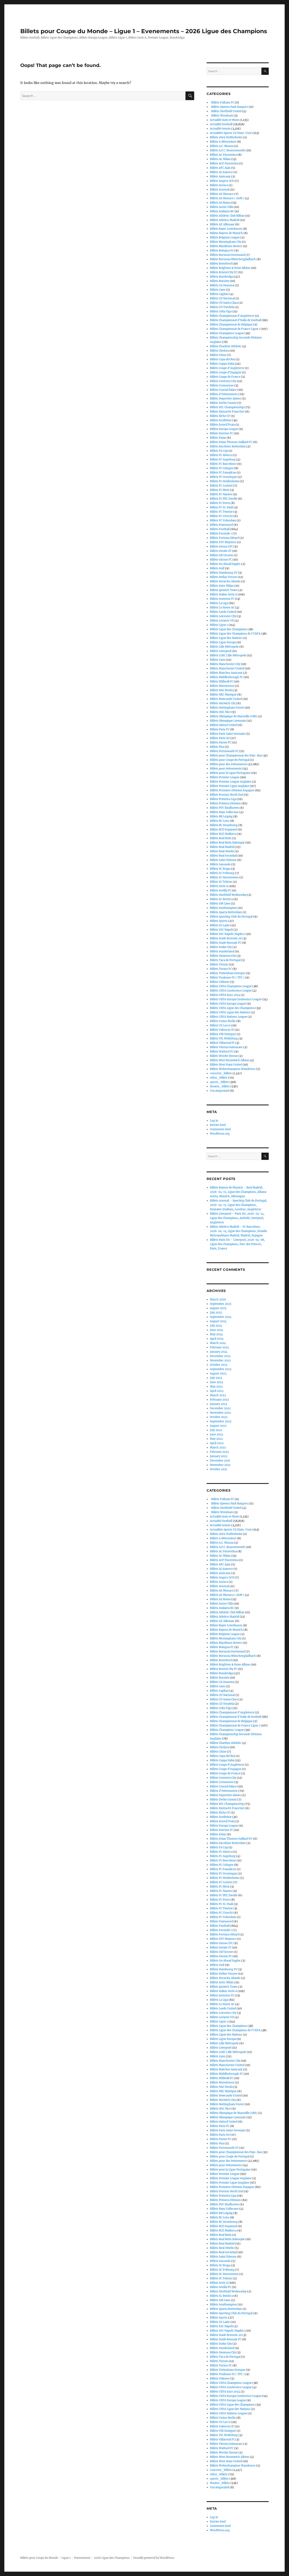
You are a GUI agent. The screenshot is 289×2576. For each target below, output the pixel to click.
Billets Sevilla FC (220, 890)
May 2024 (216, 1334)
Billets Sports (219, 921)
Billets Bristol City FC (223, 272)
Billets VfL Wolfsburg (224, 1038)
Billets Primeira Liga (223, 799)
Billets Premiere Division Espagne (232, 790)
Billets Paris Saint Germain (227, 734)
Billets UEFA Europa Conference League (236, 999)
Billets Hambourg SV (223, 572)
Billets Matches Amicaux (226, 673)
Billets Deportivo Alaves (225, 398)
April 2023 (216, 1391)
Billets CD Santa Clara (224, 303)
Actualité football (221, 124)
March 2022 (218, 1447)
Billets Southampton (223, 908)
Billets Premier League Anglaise (230, 781)
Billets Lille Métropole (224, 646)
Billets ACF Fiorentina (224, 163)
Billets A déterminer (223, 141)
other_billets (219, 1077)
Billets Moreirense (222, 686)
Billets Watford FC (222, 1051)
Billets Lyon (217, 660)
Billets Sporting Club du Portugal (231, 916)
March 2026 (218, 1299)
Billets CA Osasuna (222, 285)
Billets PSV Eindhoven (224, 808)
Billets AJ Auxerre (221, 172)
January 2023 (218, 1404)
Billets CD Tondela (222, 307)
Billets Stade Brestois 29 (226, 938)
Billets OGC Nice (220, 712)
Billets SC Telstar (221, 882)
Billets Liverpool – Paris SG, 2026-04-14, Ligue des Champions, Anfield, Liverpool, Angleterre (237, 1218)
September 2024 (220, 1317)
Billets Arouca (219, 185)
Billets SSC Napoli (221, 929)
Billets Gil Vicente (221, 555)
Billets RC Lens (219, 821)
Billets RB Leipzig (221, 816)
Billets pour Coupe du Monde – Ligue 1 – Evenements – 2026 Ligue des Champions (143, 31)
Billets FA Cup (219, 451)
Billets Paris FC (219, 729)
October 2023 (218, 1365)
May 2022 (216, 1439)
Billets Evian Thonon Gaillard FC (231, 442)
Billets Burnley (219, 281)
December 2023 (220, 1356)
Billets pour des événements (228, 764)
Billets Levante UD (222, 620)
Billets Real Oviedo (222, 851)
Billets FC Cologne (222, 468)
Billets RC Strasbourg (224, 825)
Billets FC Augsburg (223, 459)
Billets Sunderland (222, 951)
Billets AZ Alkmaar (222, 224)
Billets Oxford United (223, 725)
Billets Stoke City (221, 947)
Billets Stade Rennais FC (225, 942)
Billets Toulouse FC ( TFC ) (227, 977)
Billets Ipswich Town (224, 590)
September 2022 (220, 1421)
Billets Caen (217, 289)
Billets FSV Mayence (223, 542)
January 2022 (218, 1456)
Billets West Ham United (226, 1064)
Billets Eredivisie (221, 420)
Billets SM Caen (220, 903)
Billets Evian (218, 437)
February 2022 (219, 1452)
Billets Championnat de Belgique (231, 324)
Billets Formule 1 (221, 533)
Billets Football (220, 529)
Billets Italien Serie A (223, 594)
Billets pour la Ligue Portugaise (230, 773)
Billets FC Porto (220, 503)
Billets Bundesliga (222, 276)
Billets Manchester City (225, 664)
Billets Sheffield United (226, 111)
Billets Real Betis (221, 838)
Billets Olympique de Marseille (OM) (233, 716)
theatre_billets (220, 1086)
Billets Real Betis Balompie (227, 842)
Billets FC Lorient (221, 485)
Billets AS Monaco (222, 194)
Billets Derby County (223, 403)
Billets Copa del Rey (222, 359)
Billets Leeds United (223, 612)
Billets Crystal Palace (223, 390)
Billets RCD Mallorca (223, 834)
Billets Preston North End (226, 794)
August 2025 (218, 1308)
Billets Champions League (227, 333)
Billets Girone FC (221, 559)
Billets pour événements (226, 768)
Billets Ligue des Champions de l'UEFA (235, 633)
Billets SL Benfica (221, 899)
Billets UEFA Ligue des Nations (230, 1012)
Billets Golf (217, 568)
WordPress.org (220, 1133)
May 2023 (216, 1386)
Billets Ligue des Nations (226, 638)
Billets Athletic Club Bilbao (227, 215)
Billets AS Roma (220, 202)
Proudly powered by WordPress (153, 2558)
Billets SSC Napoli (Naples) (227, 934)
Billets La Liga (219, 603)
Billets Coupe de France (225, 377)
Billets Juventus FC (222, 599)
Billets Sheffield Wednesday (228, 895)
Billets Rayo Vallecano (224, 812)
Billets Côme (218, 355)
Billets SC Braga (220, 868)
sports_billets (219, 1082)
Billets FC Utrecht (221, 516)
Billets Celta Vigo (221, 311)
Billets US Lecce (220, 1025)
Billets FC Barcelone (223, 464)
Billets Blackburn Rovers (226, 246)
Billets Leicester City (223, 616)
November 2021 (220, 1465)
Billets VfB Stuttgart (223, 1034)
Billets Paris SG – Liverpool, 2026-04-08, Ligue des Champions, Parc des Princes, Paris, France (237, 1244)
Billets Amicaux (220, 176)
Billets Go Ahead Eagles (225, 564)
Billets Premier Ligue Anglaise (229, 786)
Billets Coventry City (223, 381)
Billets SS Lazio (220, 925)
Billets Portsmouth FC (224, 751)
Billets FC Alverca (221, 455)
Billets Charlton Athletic (225, 346)
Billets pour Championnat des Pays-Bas (236, 755)
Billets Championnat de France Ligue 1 (235, 329)
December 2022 (220, 1408)
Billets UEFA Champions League (231, 986)
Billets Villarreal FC (222, 1043)
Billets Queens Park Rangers (229, 107)
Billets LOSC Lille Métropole (228, 655)
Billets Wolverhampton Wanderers (232, 1069)
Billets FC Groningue (223, 477)
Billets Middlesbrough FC (226, 677)
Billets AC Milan (220, 159)
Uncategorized (219, 1091)
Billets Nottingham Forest (227, 707)
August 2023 (218, 1373)
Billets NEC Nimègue (223, 694)
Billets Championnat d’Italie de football (235, 320)
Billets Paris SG (220, 738)
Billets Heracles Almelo (225, 581)
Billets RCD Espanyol (223, 829)
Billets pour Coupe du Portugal (229, 760)
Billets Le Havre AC (222, 607)
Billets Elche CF (220, 416)
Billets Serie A (219, 886)
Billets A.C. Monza (221, 146)
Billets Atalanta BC (222, 211)
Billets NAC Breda (221, 690)
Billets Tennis (219, 964)
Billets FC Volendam (223, 520)
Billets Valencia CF (222, 1030)
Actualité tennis (220, 128)
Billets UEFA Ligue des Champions (232, 1008)
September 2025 (220, 1304)
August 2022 (218, 1426)
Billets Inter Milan (222, 586)
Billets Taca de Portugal (225, 960)
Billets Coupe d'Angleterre (227, 368)
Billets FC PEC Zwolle (223, 498)
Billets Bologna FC (222, 250)
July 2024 (216, 1325)
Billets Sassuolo (220, 864)
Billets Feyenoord (221, 525)
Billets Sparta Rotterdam (226, 912)
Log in (214, 1120)
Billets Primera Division (225, 803)
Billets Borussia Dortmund (227, 255)
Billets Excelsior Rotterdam (228, 446)
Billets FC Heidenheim (224, 481)
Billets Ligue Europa (223, 642)
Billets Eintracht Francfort (227, 411)
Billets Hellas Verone (223, 577)
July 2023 (216, 1378)
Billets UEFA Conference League (231, 990)
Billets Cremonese (222, 385)
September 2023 (220, 1369)
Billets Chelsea (219, 350)
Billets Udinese (220, 982)
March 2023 (218, 1395)
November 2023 (220, 1360)
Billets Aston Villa (221, 207)
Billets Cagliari (219, 294)
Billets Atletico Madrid (224, 220)
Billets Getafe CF (220, 551)
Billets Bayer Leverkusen (226, 229)
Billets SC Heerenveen (224, 877)
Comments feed (220, 1129)
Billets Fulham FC (222, 102)
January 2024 (218, 1352)
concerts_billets (221, 1073)
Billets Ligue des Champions (228, 629)
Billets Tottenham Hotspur (227, 973)
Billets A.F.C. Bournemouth (227, 150)
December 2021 (220, 1460)
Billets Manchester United (227, 668)
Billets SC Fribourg (222, 873)
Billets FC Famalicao (223, 472)
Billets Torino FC (221, 969)
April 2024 (217, 1338)
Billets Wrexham (221, 115)
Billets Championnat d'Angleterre (232, 316)
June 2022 (216, 1434)
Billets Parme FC (220, 742)
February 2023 (219, 1399)
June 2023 (216, 1382)
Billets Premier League (224, 777)
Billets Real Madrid (222, 847)
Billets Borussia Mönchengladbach (233, 259)
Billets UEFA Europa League (228, 1003)
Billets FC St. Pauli (221, 507)
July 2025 (216, 1312)
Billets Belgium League (225, 237)
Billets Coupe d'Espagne (225, 372)
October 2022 (219, 1417)
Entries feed (218, 1125)
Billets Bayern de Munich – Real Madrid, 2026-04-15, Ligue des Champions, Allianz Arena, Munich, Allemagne (238, 1192)
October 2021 (218, 1469)
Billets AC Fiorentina (223, 155)
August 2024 (218, 1321)
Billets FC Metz (219, 490)
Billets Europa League (224, 429)
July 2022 (216, 1430)
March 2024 (218, 1343)
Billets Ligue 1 (219, 625)
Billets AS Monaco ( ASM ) (227, 198)
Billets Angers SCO (222, 181)
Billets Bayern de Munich (226, 233)
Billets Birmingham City (225, 242)
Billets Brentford (221, 263)
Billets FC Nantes (221, 494)
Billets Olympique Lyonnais (228, 720)
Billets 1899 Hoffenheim (226, 137)
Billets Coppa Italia (222, 363)
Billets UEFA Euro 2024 (225, 995)
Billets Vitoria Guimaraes (226, 1047)
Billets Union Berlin (223, 1021)
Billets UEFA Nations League (228, 1017)
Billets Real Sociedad (223, 855)
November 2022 (220, 1412)
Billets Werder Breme (224, 1056)
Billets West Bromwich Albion (229, 1060)
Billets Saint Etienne (223, 860)
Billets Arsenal (219, 189)
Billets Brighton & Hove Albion (230, 268)
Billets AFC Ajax (220, 168)
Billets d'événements (224, 394)
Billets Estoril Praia (222, 424)
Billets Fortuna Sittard (224, 538)
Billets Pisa (217, 747)
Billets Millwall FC (221, 681)
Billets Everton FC (221, 433)
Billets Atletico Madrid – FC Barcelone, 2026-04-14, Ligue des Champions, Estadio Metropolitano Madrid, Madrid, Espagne (238, 1231)
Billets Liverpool (220, 651)
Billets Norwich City (223, 703)
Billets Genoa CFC (221, 546)
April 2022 (217, 1443)
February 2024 (219, 1347)
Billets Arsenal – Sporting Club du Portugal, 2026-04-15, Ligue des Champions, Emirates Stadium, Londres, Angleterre (238, 1205)
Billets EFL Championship (227, 407)
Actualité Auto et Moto (224, 120)
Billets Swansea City (223, 956)
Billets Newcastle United (226, 699)
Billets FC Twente (221, 512)
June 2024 (216, 1330)
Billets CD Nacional (222, 298)
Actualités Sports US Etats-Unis (231, 133)
